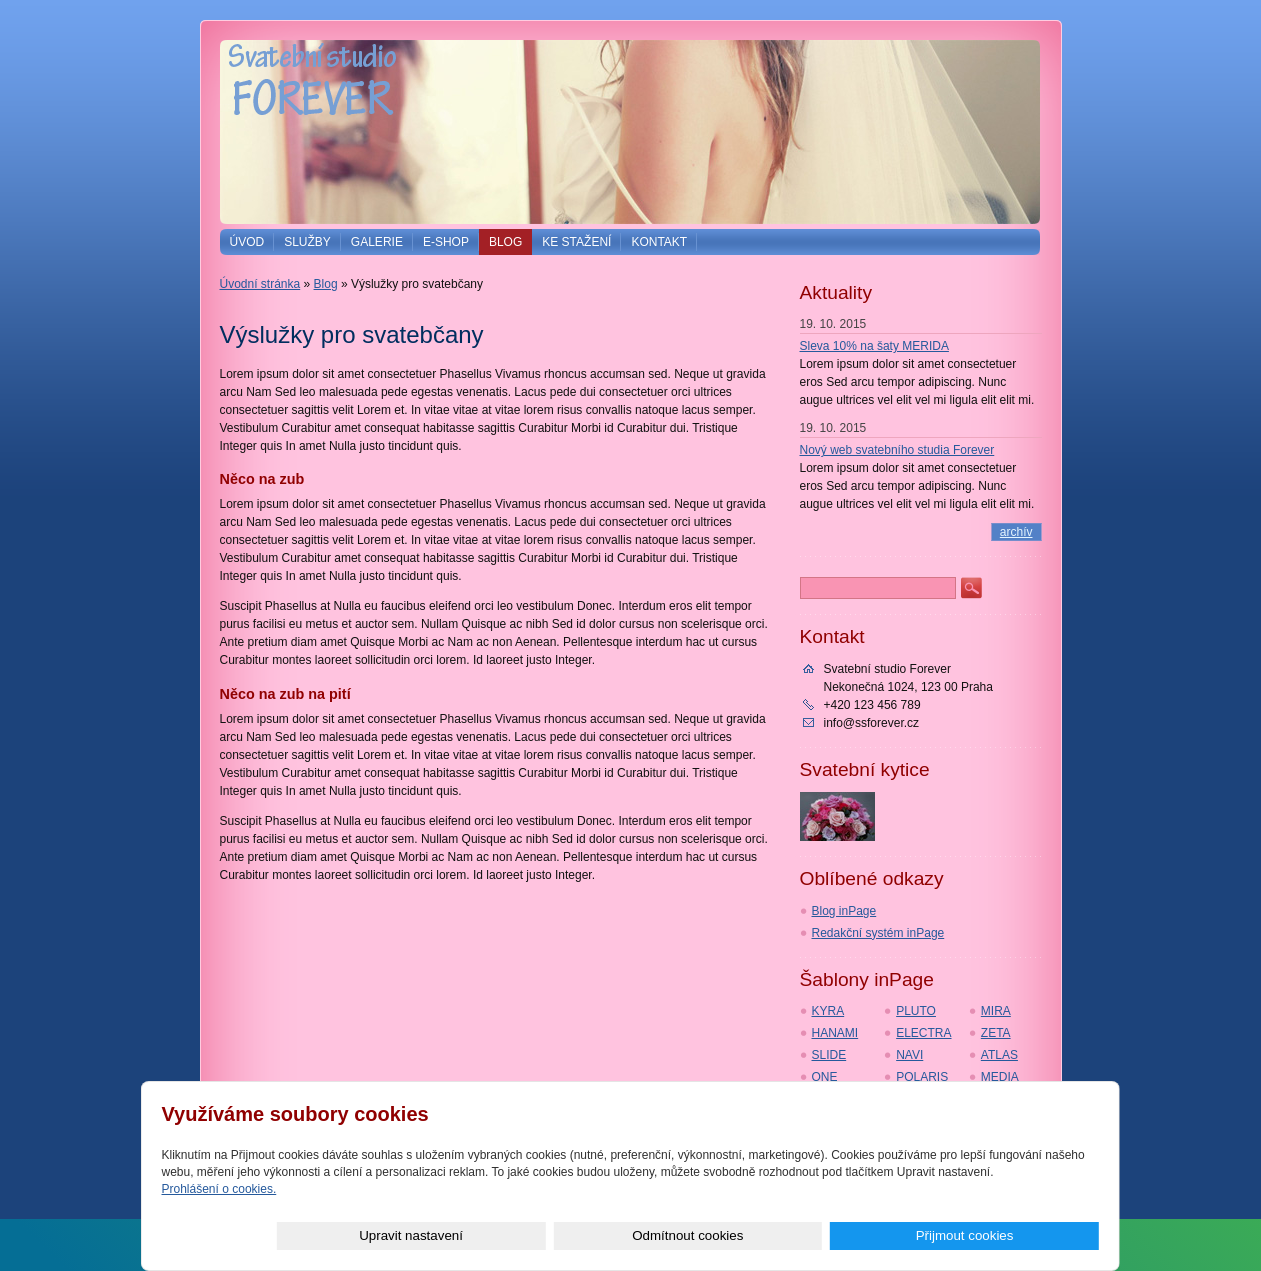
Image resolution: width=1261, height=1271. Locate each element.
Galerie (377, 242)
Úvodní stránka (260, 284)
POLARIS (922, 1077)
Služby (307, 242)
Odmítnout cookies (874, 1235)
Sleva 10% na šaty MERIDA (874, 346)
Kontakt (659, 242)
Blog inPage (844, 911)
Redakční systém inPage (878, 933)
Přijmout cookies (1027, 1235)
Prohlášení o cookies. (219, 1189)
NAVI (909, 1055)
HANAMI (835, 1033)
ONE (825, 1077)
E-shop (446, 242)
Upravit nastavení (723, 1235)
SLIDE (829, 1055)
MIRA (996, 1011)
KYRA (828, 1011)
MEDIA (1000, 1077)
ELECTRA (923, 1033)
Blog (505, 242)
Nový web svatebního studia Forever (897, 450)
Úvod (247, 242)
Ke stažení (576, 242)
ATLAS (999, 1055)
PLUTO (916, 1011)
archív (1016, 532)
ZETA (996, 1033)
